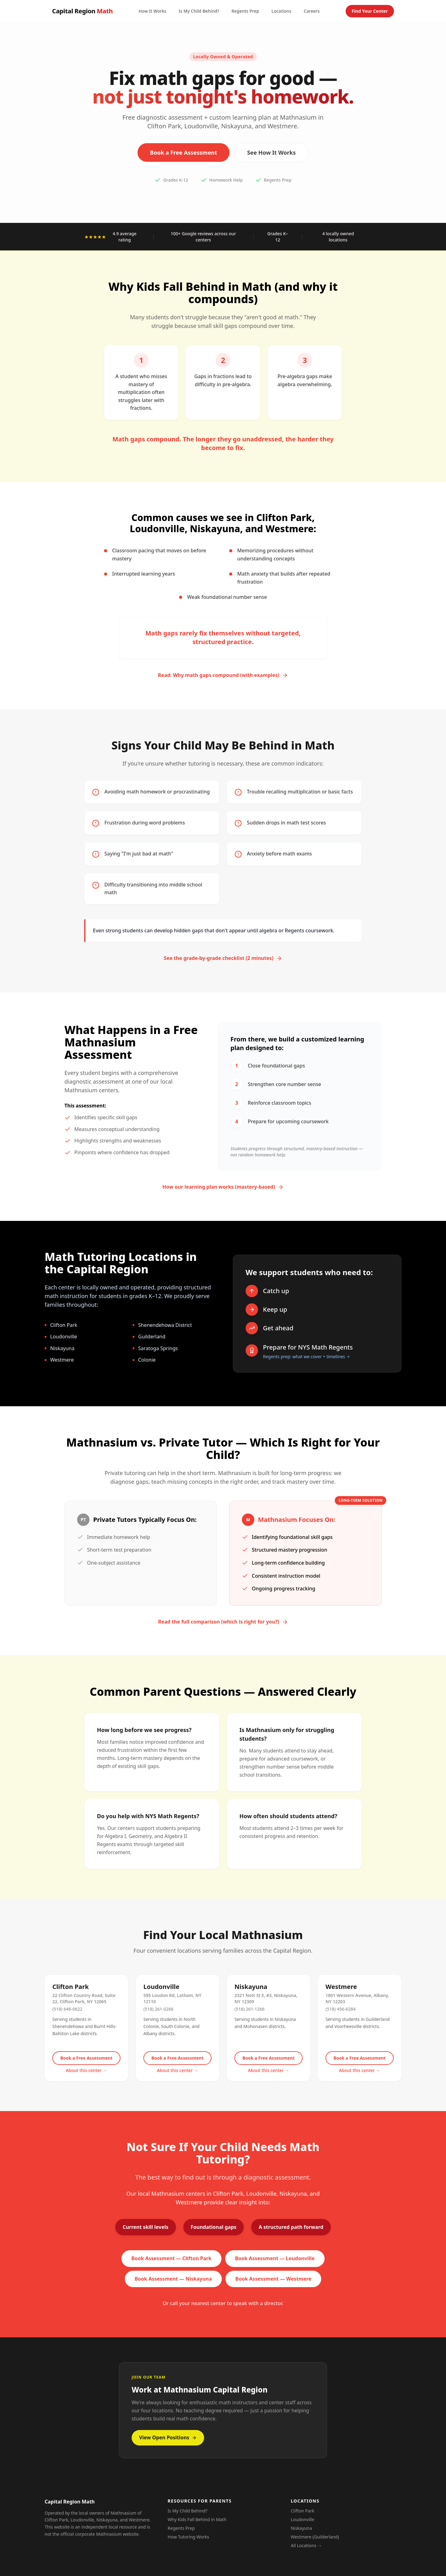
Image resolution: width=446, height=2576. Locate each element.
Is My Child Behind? (199, 11)
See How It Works (271, 152)
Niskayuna (301, 2528)
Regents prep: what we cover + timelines (306, 1356)
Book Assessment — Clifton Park (171, 2258)
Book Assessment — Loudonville (275, 2258)
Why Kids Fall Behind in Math (197, 2519)
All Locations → (306, 2545)
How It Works (152, 11)
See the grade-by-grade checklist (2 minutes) (223, 958)
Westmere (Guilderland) (315, 2537)
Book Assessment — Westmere (273, 2278)
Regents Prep (245, 11)
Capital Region (82, 11)
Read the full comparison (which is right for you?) (223, 1621)
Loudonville (302, 2519)
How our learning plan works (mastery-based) (223, 1186)
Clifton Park (302, 2511)
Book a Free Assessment (183, 152)
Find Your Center (370, 11)
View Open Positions (168, 2437)
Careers (312, 11)
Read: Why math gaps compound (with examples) (223, 675)
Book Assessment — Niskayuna (173, 2278)
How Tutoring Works (188, 2537)
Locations (281, 11)
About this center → (86, 2070)
